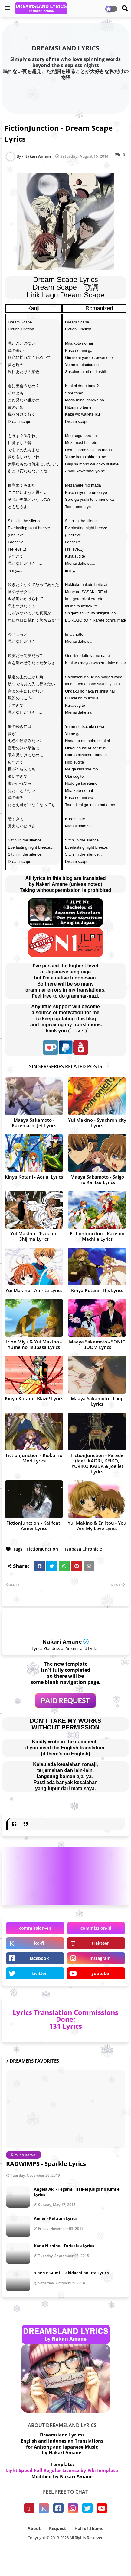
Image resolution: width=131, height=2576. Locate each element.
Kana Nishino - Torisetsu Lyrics (64, 2245)
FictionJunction (42, 1549)
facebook (39, 1958)
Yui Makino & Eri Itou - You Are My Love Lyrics (97, 1525)
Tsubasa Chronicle (83, 1549)
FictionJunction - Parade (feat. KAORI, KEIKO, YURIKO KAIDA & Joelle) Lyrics (97, 1463)
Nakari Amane (62, 1641)
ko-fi (39, 1943)
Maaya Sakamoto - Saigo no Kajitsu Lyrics (97, 1179)
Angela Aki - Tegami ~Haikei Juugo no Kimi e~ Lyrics (78, 2191)
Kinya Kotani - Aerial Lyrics (34, 1176)
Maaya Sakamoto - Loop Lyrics (97, 1401)
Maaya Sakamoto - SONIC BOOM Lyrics (97, 1344)
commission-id (95, 1928)
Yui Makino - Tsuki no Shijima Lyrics (33, 1236)
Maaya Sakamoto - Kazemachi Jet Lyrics (34, 1122)
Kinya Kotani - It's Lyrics (97, 1290)
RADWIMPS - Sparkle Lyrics (46, 2164)
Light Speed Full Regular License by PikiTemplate (62, 2470)
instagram (100, 1958)
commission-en (35, 1928)
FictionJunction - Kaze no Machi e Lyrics (97, 1236)
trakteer (100, 1943)
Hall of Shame (88, 2528)
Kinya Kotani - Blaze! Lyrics (34, 1398)
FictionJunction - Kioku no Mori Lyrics (34, 1457)
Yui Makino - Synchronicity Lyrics (97, 1122)
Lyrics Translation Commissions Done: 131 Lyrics (65, 2019)
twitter (39, 1973)
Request (57, 2528)
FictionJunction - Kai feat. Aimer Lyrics (33, 1525)
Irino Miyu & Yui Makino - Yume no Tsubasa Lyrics (34, 1344)
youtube (100, 1973)
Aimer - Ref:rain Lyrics (55, 2218)
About (34, 2528)
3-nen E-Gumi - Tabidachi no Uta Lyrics (71, 2272)
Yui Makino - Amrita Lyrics (33, 1290)
